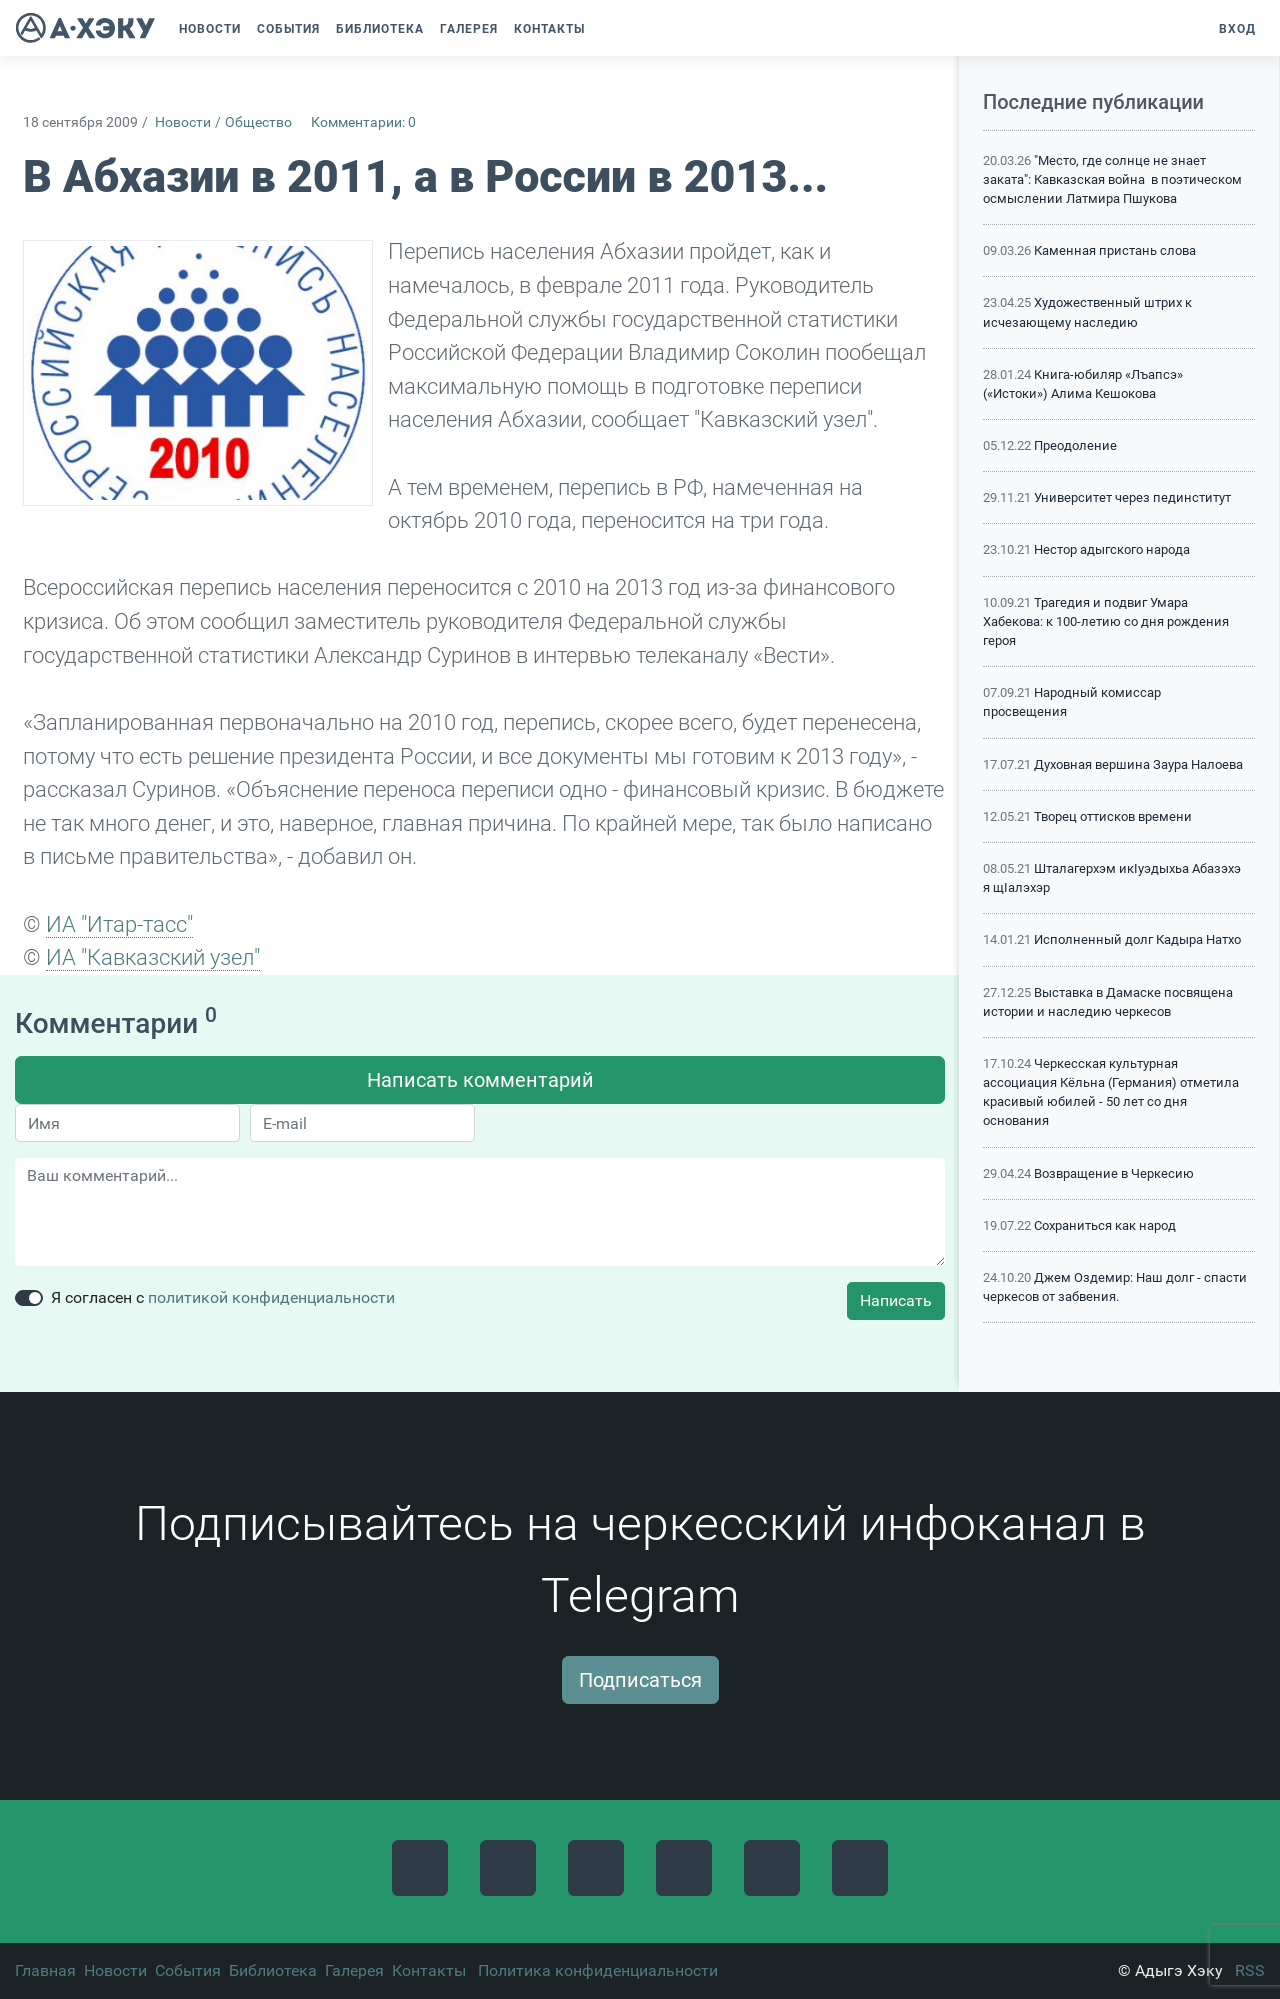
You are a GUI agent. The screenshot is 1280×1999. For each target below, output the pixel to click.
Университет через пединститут (1132, 497)
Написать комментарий (480, 1080)
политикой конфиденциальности (271, 1297)
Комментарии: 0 (363, 122)
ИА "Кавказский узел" (153, 957)
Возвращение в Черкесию (1114, 1173)
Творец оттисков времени (1113, 816)
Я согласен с (223, 1297)
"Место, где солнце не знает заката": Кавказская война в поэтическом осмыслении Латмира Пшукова (1112, 179)
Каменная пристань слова (1115, 250)
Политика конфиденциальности (598, 1970)
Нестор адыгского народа (1112, 549)
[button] (603, 29)
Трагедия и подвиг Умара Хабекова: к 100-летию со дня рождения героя (1106, 621)
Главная (45, 1970)
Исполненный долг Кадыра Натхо (1137, 939)
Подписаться (640, 1680)
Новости (183, 122)
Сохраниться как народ (1105, 1225)
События (188, 1970)
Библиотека (273, 1970)
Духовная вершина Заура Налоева (1138, 764)
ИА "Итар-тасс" (119, 924)
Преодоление (1075, 445)
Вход (1237, 29)
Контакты (429, 1970)
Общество (258, 122)
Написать (896, 1300)
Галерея (354, 1970)
